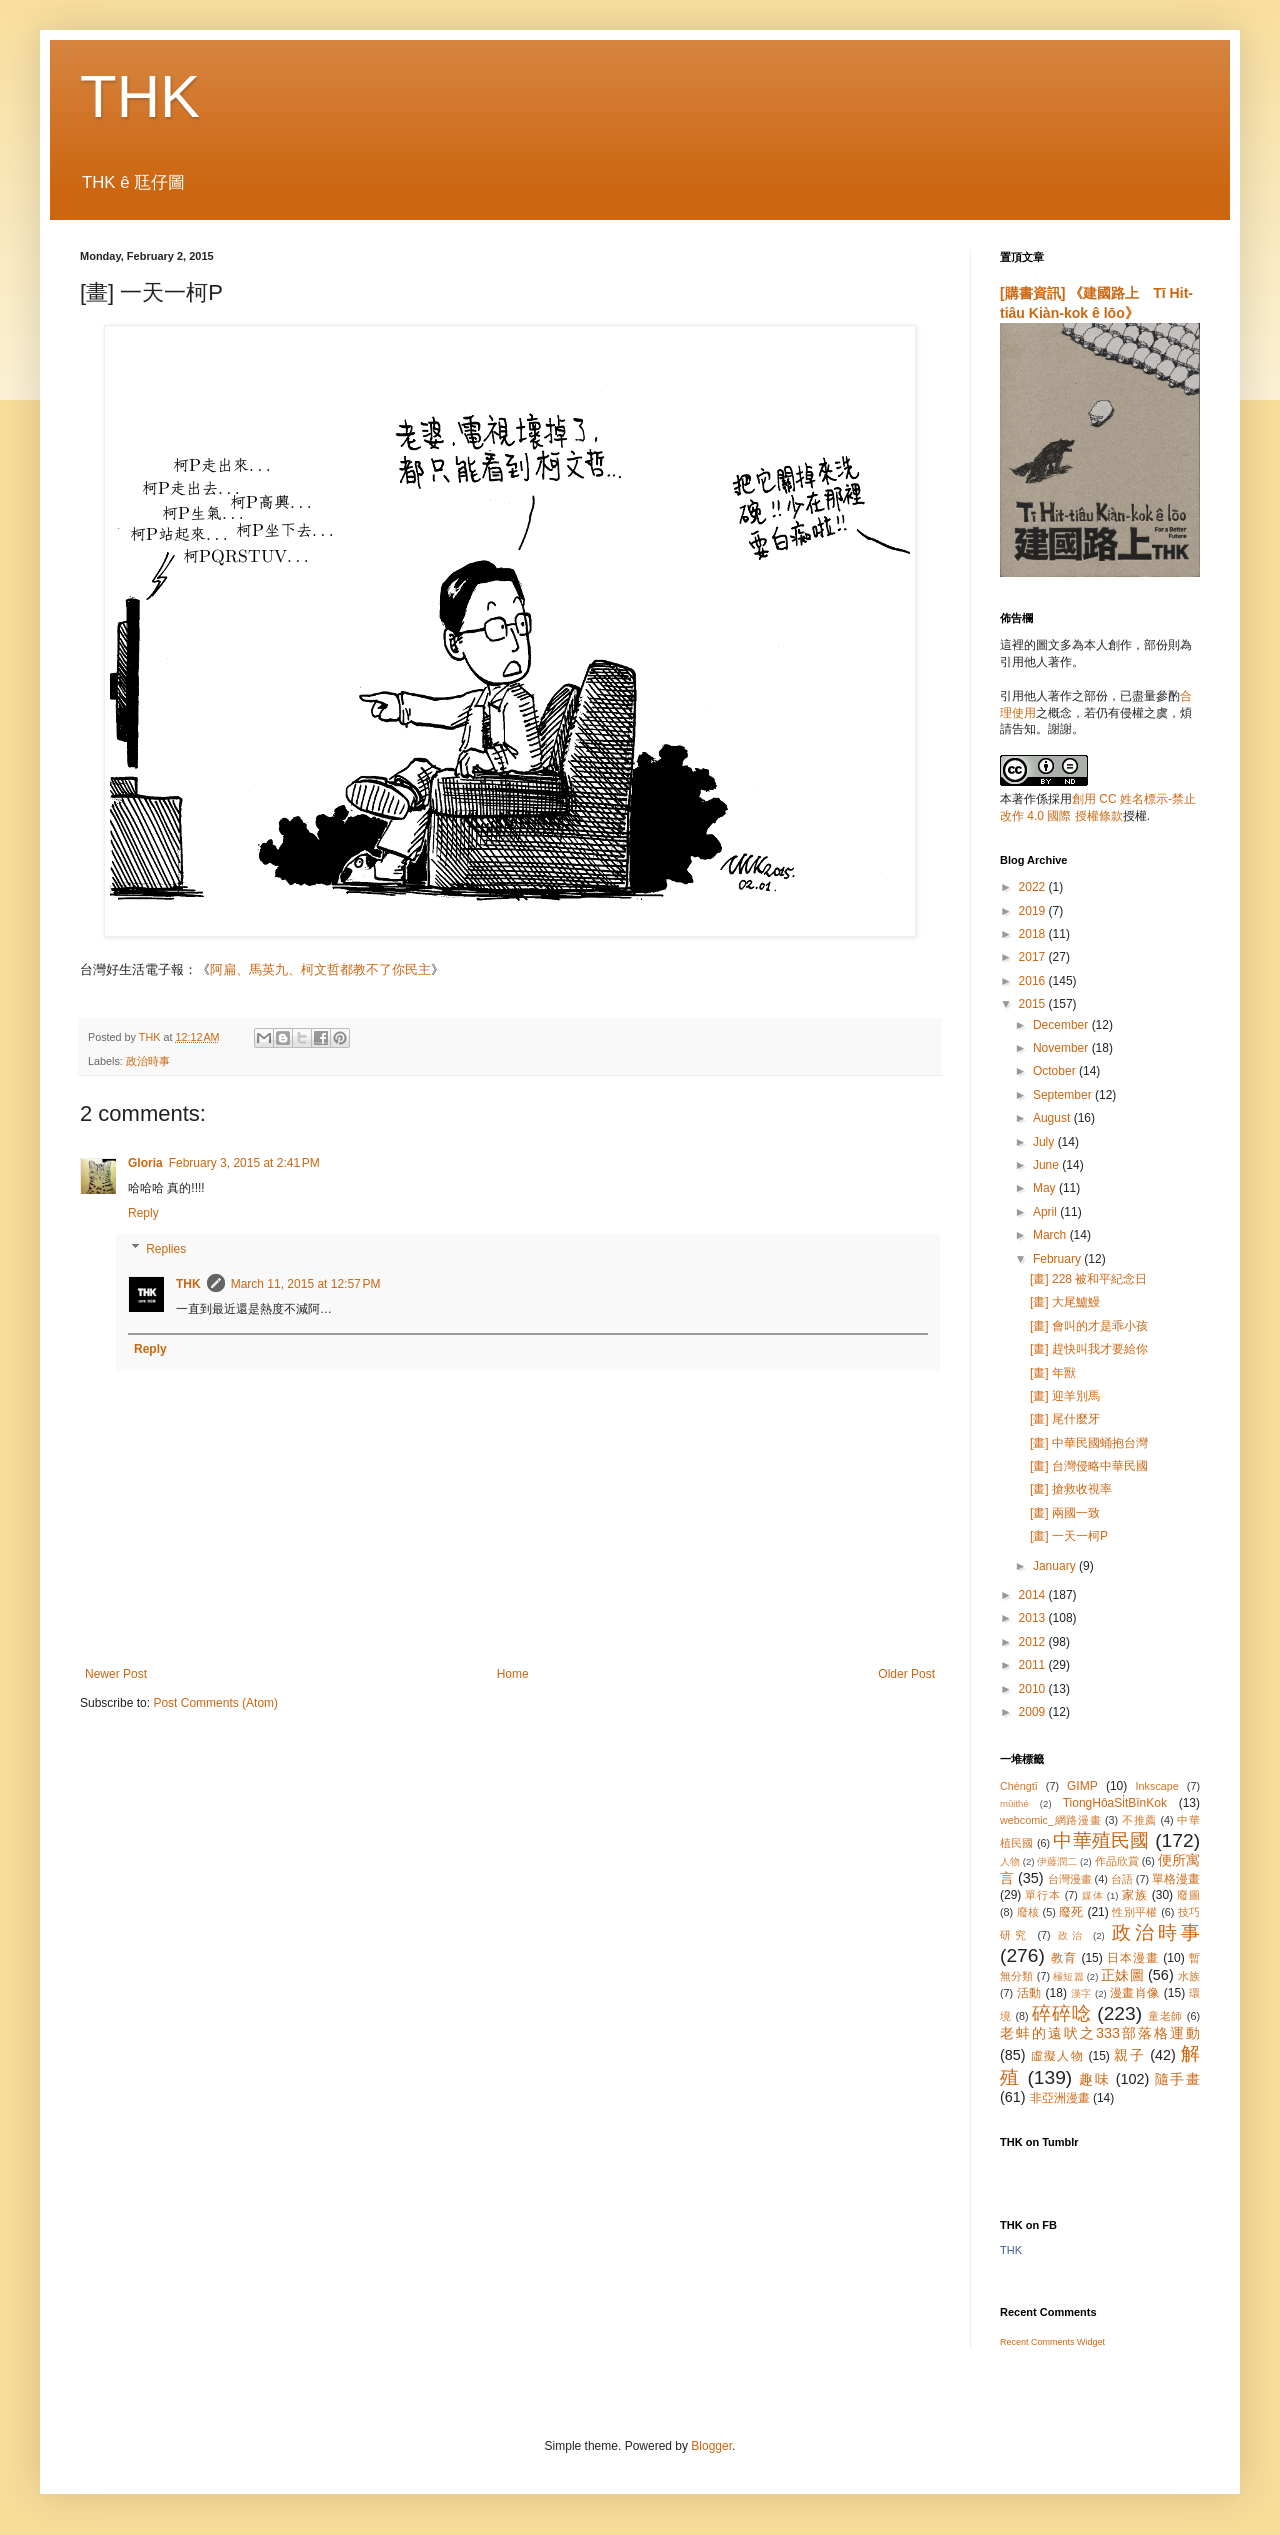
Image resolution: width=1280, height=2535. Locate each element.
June (1047, 1165)
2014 (1034, 1595)
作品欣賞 (1117, 1861)
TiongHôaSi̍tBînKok (1115, 1803)
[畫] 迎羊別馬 (1065, 1396)
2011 (1034, 1665)
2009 (1034, 1712)
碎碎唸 (1061, 2013)
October (1056, 1071)
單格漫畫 (1176, 1879)
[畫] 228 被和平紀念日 (1088, 1279)
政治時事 (148, 1061)
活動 (1029, 1993)
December (1062, 1025)
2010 (1034, 1689)
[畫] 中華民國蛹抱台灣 (1089, 1443)
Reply (143, 1213)
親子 (1129, 2055)
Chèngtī (1019, 1786)
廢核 (1028, 1912)
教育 (1064, 1958)
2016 (1034, 981)
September (1064, 1095)
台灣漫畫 (1070, 1879)
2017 (1034, 957)
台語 (1122, 1879)
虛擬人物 (1057, 2056)
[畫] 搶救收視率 (1071, 1489)
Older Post (906, 1674)
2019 (1034, 911)
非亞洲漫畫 (1060, 2098)
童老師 (1165, 2016)
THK (140, 96)
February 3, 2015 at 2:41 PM (244, 1163)
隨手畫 (1177, 2079)
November (1062, 1048)
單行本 (1042, 1895)
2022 (1034, 887)
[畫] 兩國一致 (1065, 1513)
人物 (1010, 1861)
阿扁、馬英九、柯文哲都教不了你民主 (320, 969)
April (1046, 1212)
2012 (1034, 1642)
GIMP (1082, 1786)
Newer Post (116, 1674)
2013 (1034, 1618)
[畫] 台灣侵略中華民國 (1089, 1466)
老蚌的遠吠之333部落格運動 (1100, 2033)
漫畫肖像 (1135, 1993)
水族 (1189, 1976)
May (1046, 1188)
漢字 (1081, 1993)
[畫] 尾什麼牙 (1065, 1419)
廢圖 (1188, 1895)
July (1045, 1142)
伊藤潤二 (1057, 1861)
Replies (166, 1249)
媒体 (1093, 1895)
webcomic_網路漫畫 (1050, 1820)
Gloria (145, 1163)
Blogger (711, 2446)
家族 (1135, 1895)
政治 (1072, 1935)
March (1051, 1235)
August (1053, 1118)
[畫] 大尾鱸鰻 (1065, 1302)
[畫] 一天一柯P (1069, 1536)
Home (513, 1674)
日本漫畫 (1133, 1958)
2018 (1034, 934)
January (1056, 1566)
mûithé (1014, 1803)
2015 (1034, 1004)
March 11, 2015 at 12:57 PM (306, 1284)
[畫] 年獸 (1053, 1373)
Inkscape (1157, 1786)
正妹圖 (1122, 1975)
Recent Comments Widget (1052, 2342)
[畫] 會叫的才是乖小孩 (1089, 1326)
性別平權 (1134, 1912)
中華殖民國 (1101, 1840)
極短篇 (1068, 1976)
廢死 (1071, 1912)
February (1058, 1259)
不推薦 (1139, 1820)
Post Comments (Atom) (215, 1703)
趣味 (1094, 2079)
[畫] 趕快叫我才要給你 (1089, 1349)
